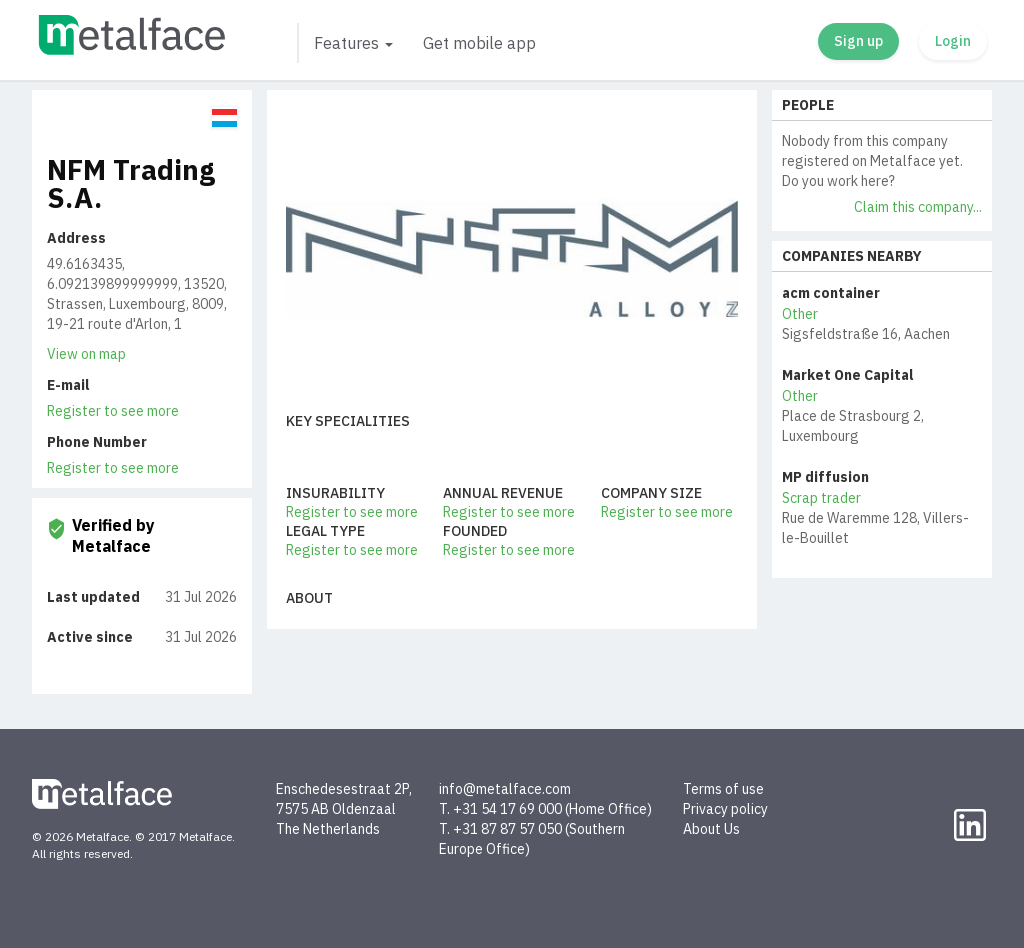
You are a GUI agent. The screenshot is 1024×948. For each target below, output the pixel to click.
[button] (352, 43)
